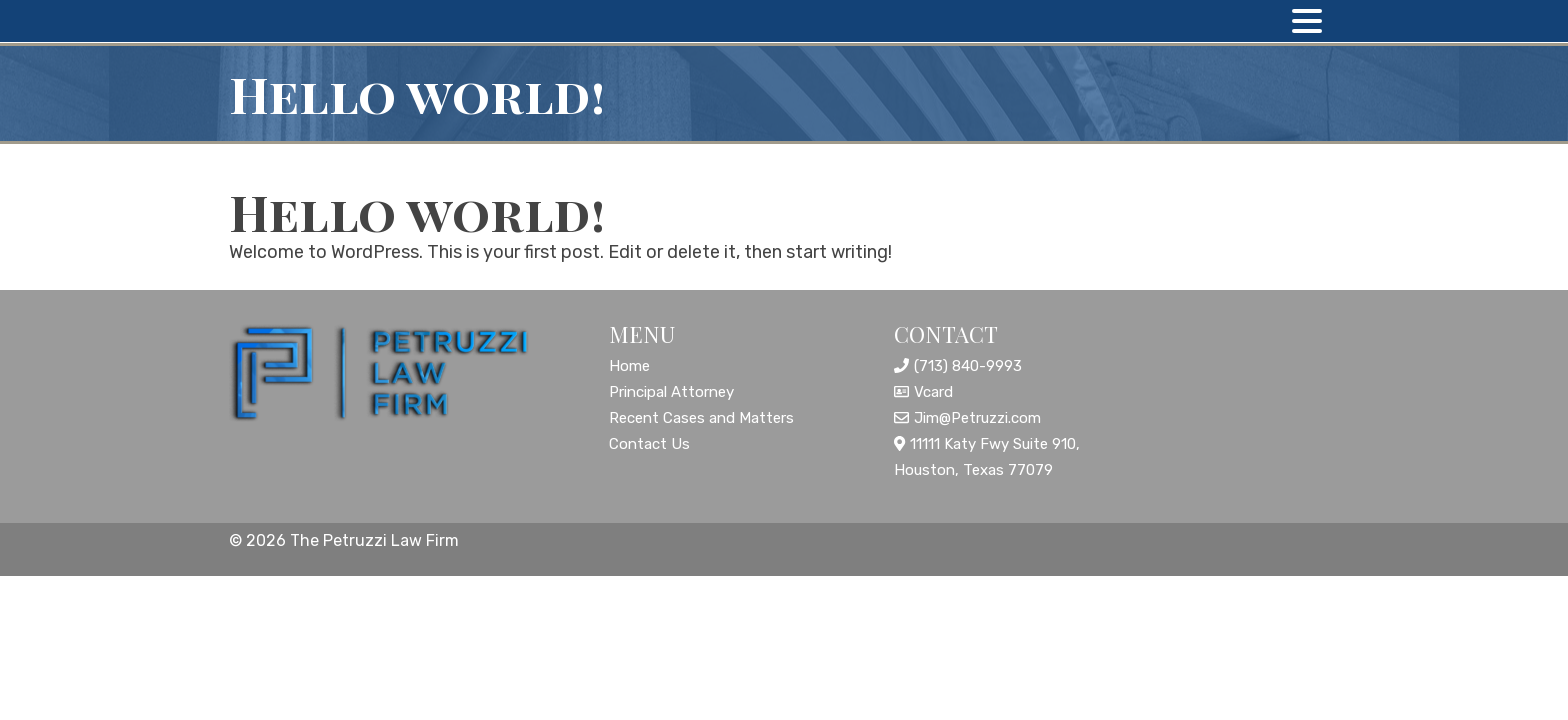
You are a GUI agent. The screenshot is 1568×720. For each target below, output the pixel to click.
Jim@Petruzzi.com (977, 418)
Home (629, 366)
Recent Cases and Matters (701, 418)
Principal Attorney (671, 392)
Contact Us (649, 444)
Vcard (933, 392)
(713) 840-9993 (968, 366)
